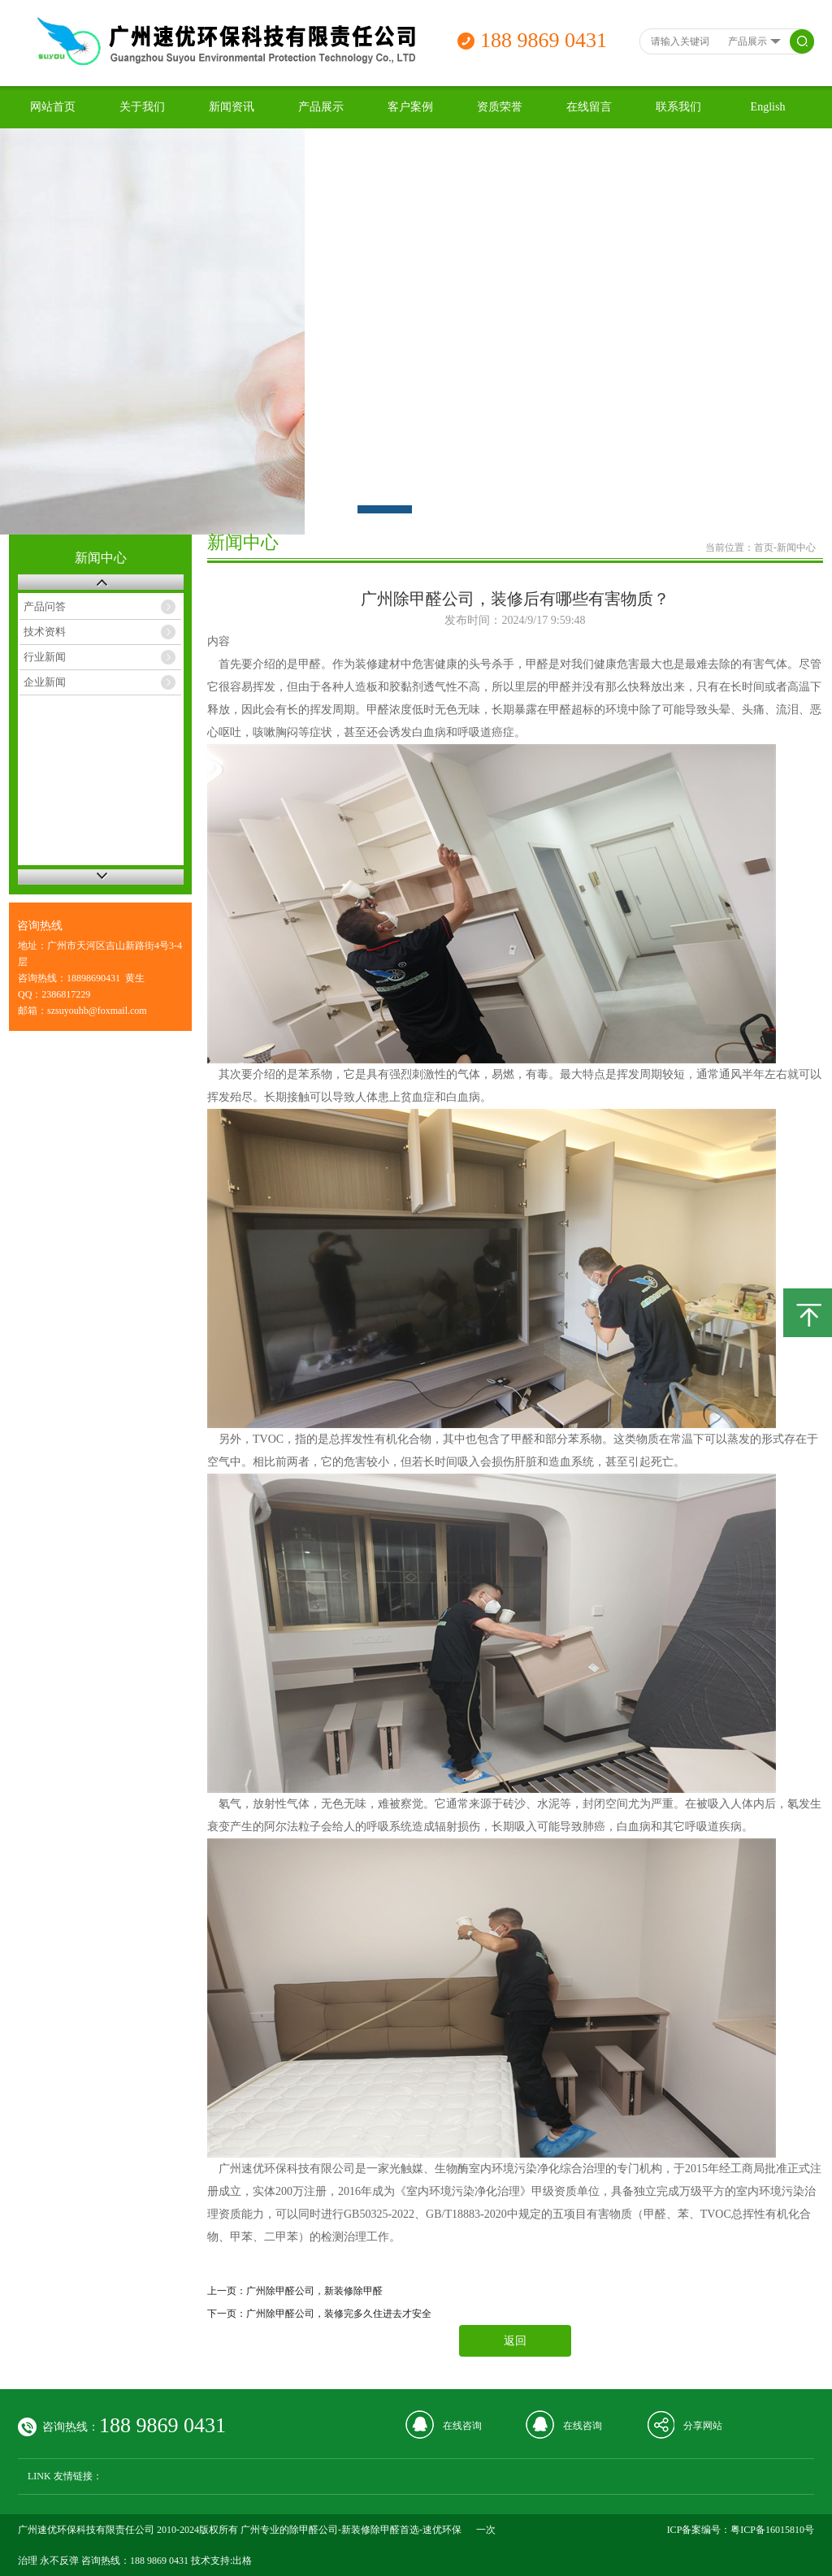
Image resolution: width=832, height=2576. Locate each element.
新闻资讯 (231, 107)
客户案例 (410, 107)
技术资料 (45, 632)
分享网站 (702, 2425)
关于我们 (142, 107)
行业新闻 (45, 657)
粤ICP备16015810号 (772, 2529)
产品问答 (45, 606)
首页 (764, 547)
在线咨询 (462, 2425)
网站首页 (53, 107)
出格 (242, 2560)
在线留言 (589, 107)
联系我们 (678, 107)
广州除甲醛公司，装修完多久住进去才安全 (338, 2313)
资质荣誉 (499, 107)
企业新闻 (45, 682)
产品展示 (321, 107)
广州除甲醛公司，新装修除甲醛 (314, 2291)
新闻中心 (796, 547)
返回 (515, 2341)
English (768, 107)
